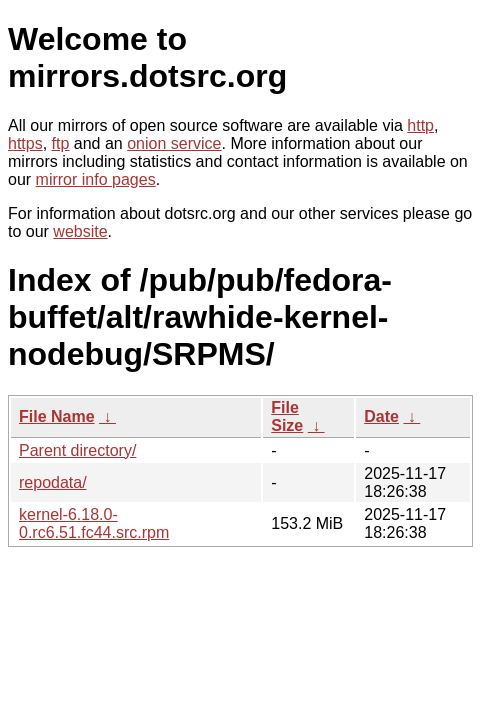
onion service (174, 143)
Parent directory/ (77, 450)
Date (381, 416)
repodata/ (53, 482)
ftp (61, 143)
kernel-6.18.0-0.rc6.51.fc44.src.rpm (94, 523)
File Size (287, 416)
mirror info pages (96, 179)
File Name (57, 416)
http (420, 125)
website (80, 231)
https (25, 143)
